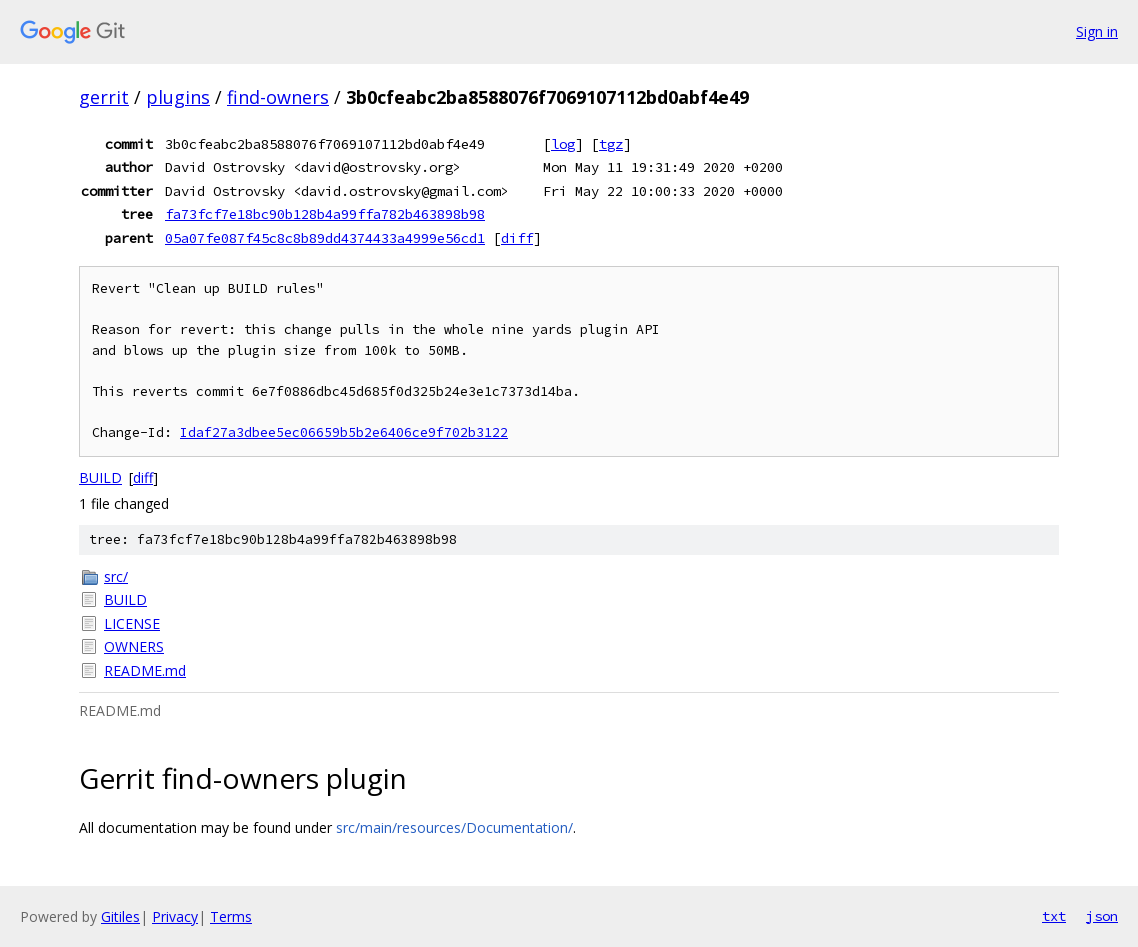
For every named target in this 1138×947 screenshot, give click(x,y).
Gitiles (120, 916)
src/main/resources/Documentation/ (454, 827)
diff (517, 238)
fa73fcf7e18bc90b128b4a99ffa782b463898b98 (325, 214)
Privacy (175, 916)
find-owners (278, 97)
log (563, 144)
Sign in (1097, 31)
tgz (611, 144)
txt (1054, 916)
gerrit (104, 97)
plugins (178, 97)
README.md (145, 670)
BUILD (100, 477)
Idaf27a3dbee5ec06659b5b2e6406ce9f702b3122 (344, 432)
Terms (231, 916)
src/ (116, 576)
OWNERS (134, 646)
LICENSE (132, 623)
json (1102, 916)
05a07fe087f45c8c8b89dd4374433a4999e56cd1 (325, 238)
